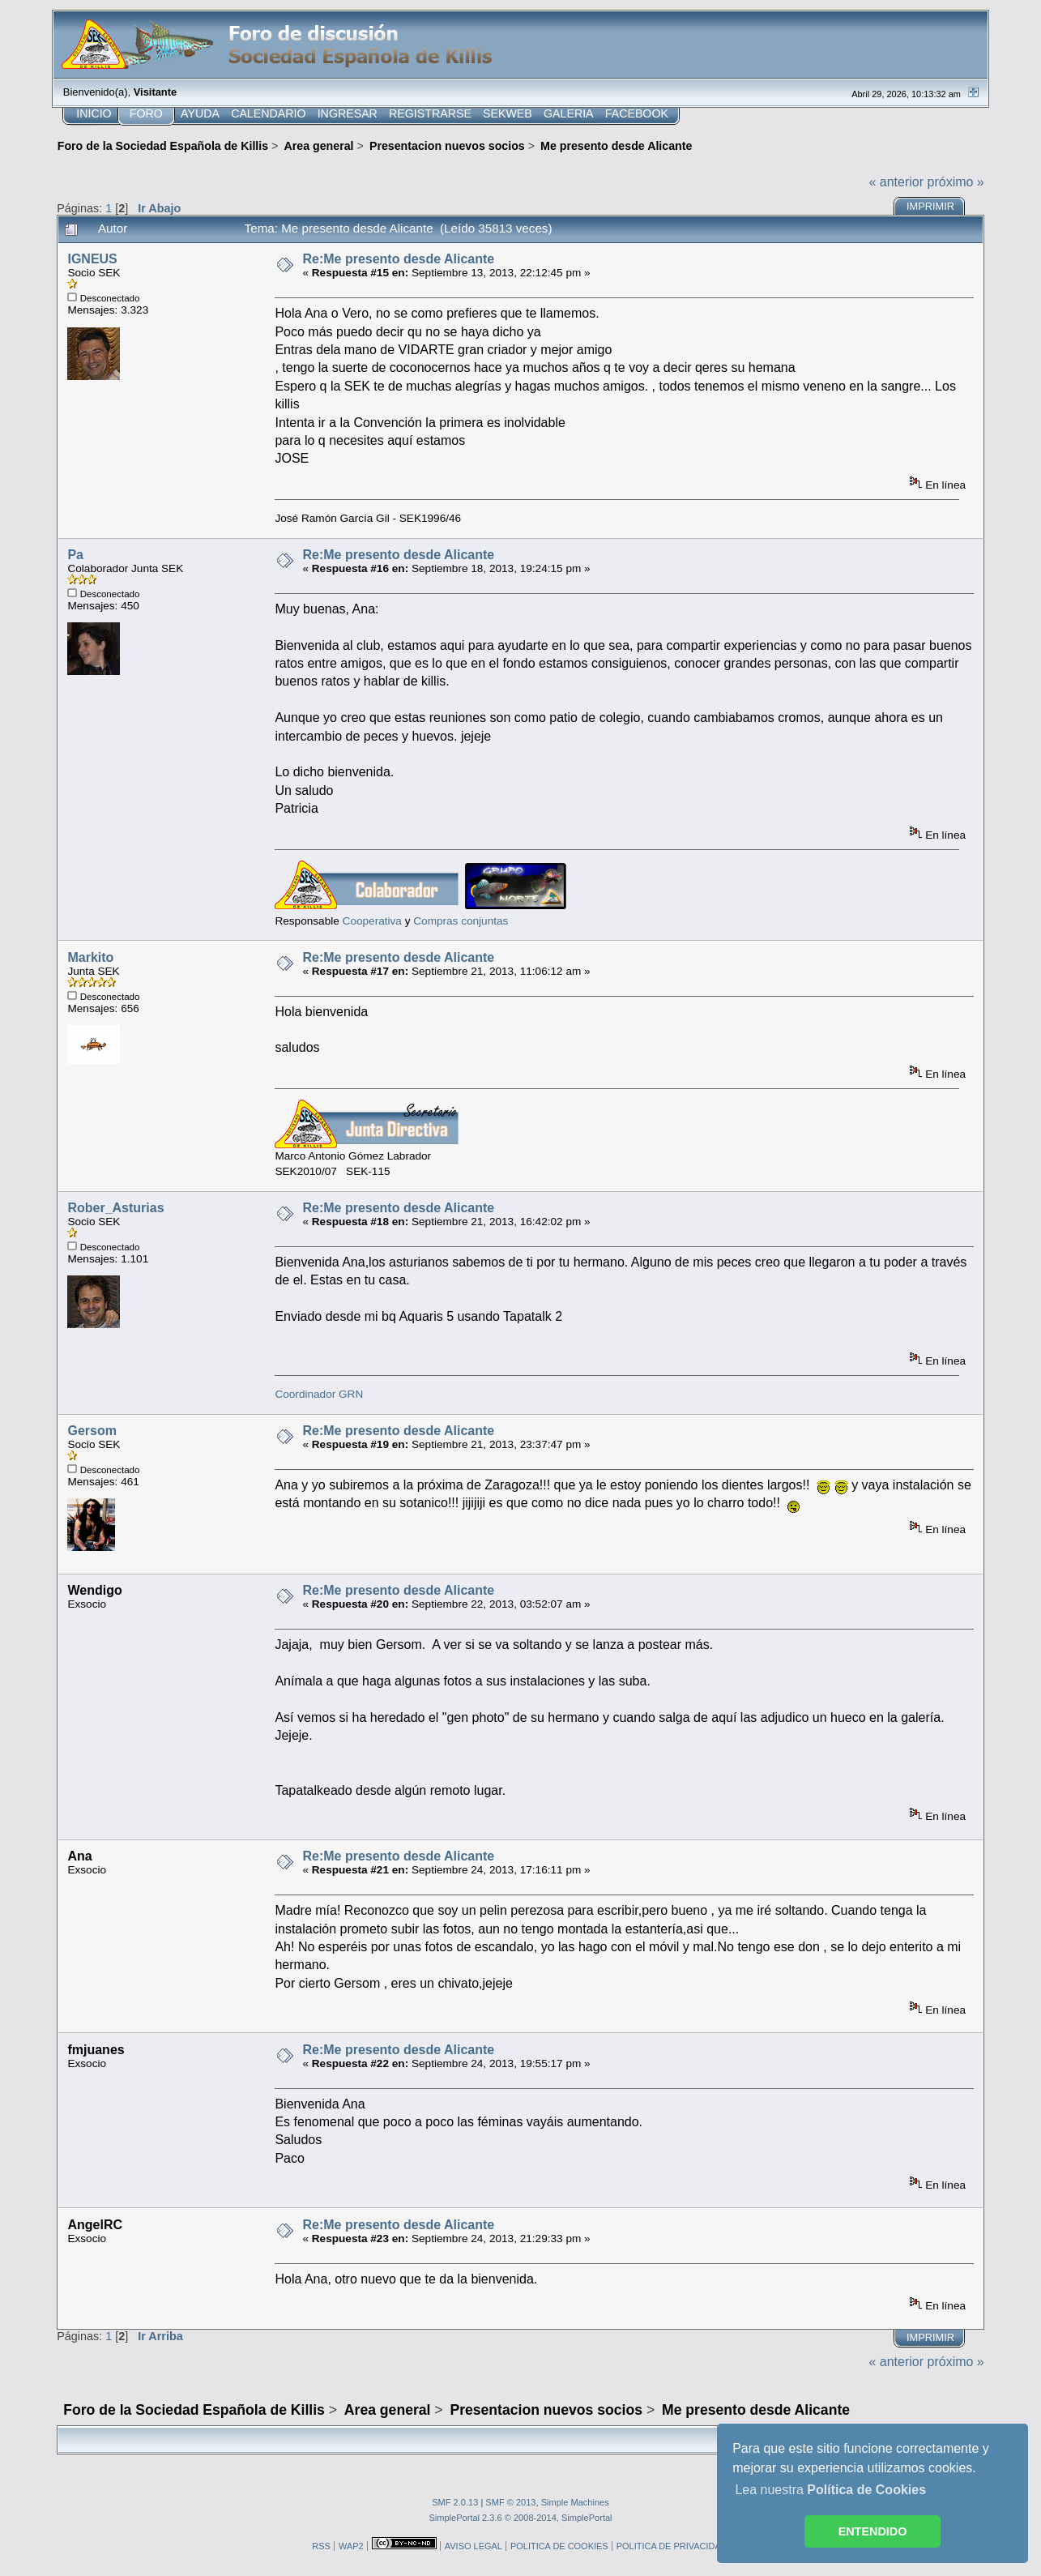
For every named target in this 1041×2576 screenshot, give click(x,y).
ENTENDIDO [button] (872, 2531)
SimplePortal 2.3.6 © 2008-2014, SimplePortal (520, 2518)
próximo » (956, 182)
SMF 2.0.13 (455, 2502)
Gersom (91, 1431)
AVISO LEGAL (473, 2546)
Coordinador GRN (319, 1394)
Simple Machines (575, 2502)
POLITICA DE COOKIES (559, 2546)
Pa (75, 555)
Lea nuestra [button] (830, 2490)
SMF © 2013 (510, 2502)
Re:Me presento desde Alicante (398, 259)
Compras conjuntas (460, 921)
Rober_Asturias (115, 1208)
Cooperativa (372, 921)
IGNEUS (92, 259)
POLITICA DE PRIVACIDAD (671, 2546)
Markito (90, 957)
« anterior (896, 182)
